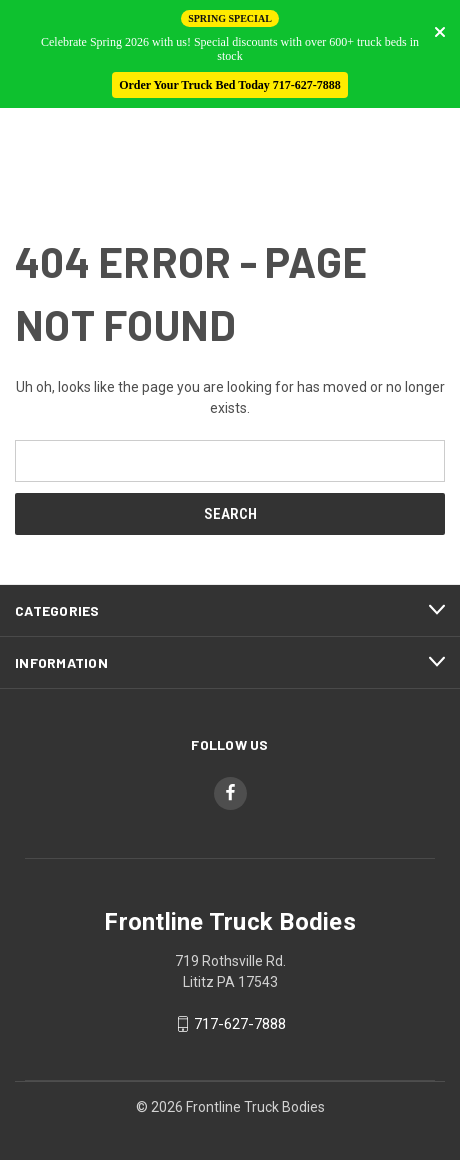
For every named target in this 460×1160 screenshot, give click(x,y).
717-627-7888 (240, 1024)
